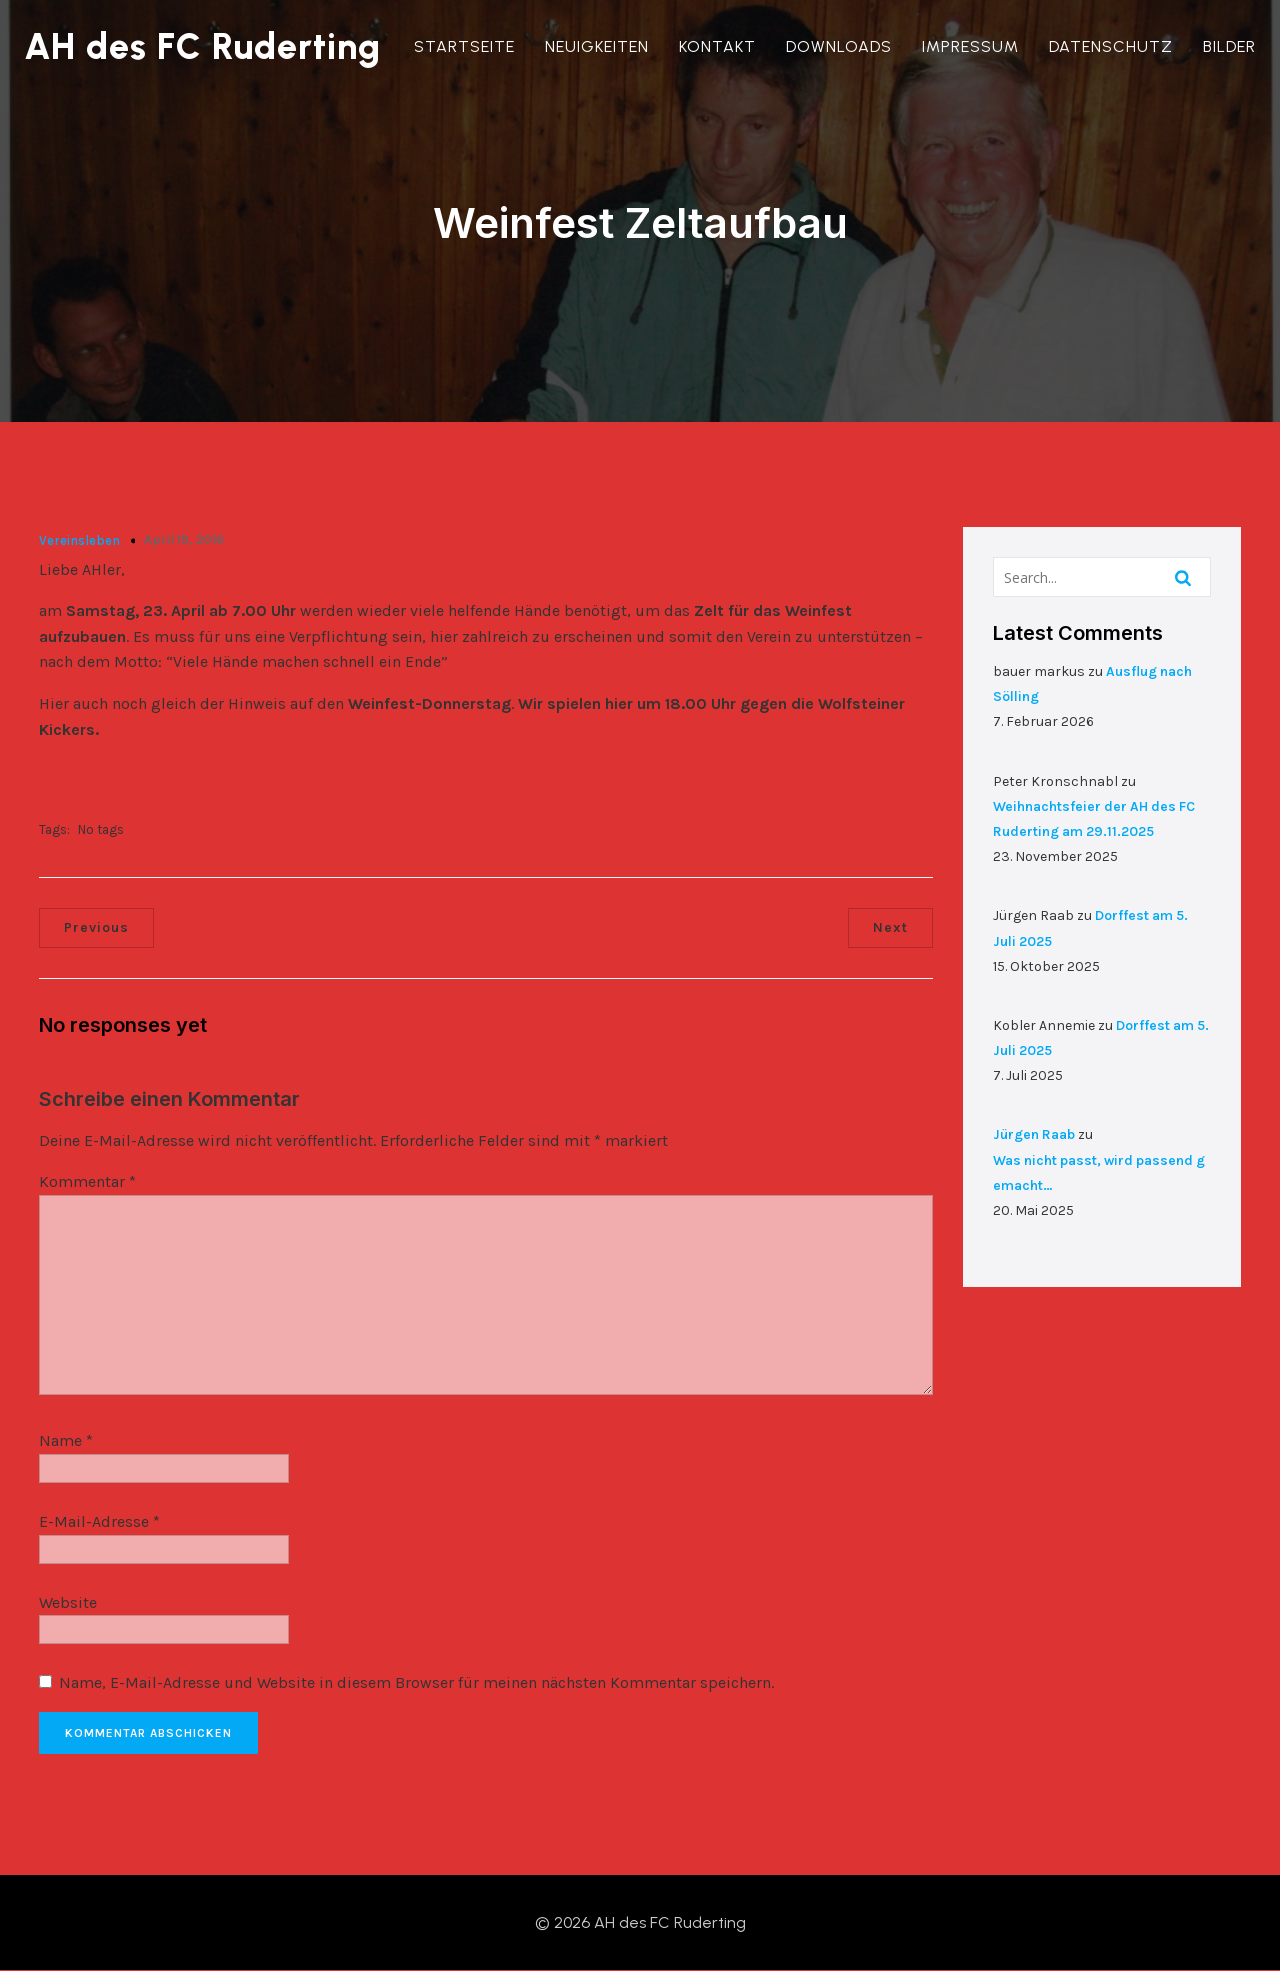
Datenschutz (1111, 46)
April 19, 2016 (184, 539)
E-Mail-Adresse (99, 1521)
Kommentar (87, 1181)
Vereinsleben (79, 540)
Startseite (464, 46)
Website (68, 1602)
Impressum (970, 46)
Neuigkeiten (597, 46)
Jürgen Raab (1034, 1134)
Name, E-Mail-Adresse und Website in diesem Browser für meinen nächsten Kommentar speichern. (416, 1682)
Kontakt (717, 46)
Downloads (839, 46)
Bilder (1229, 46)
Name (66, 1440)
